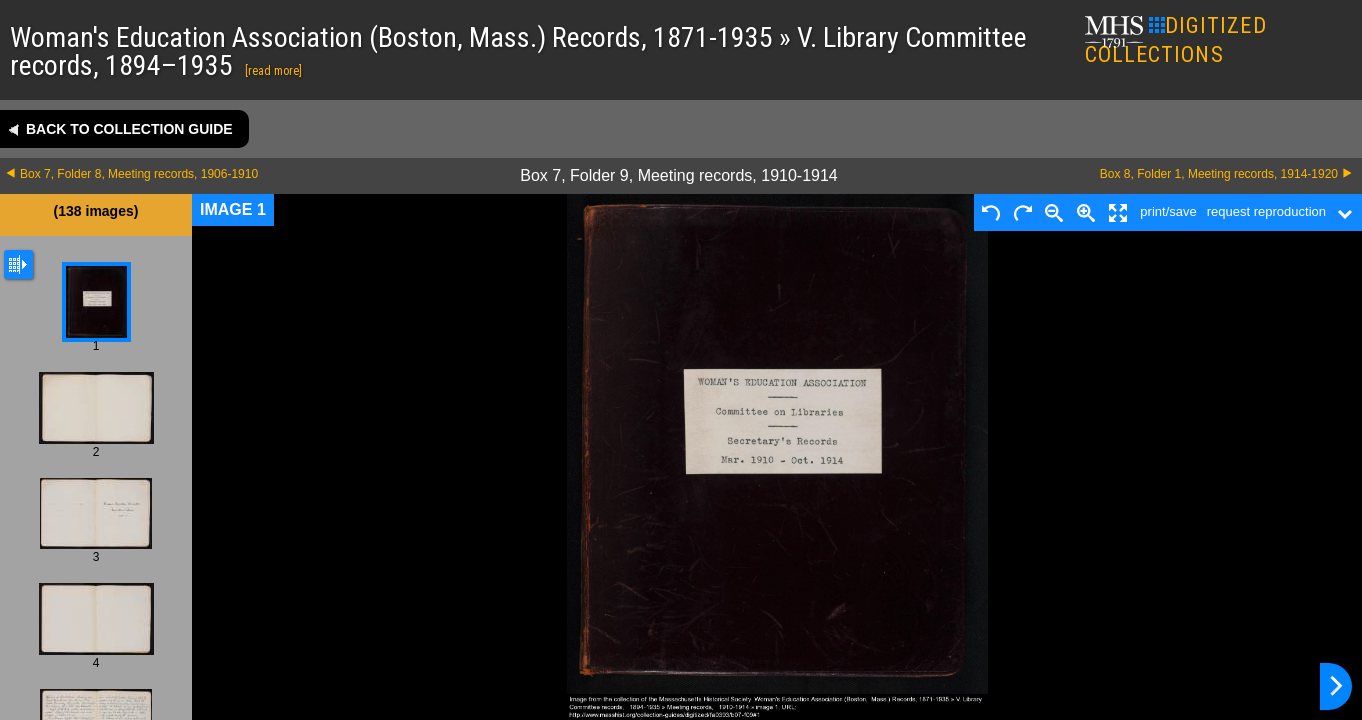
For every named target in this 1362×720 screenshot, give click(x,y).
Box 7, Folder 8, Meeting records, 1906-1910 (139, 174)
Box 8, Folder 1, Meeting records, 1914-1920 (1219, 174)
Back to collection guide (129, 129)
